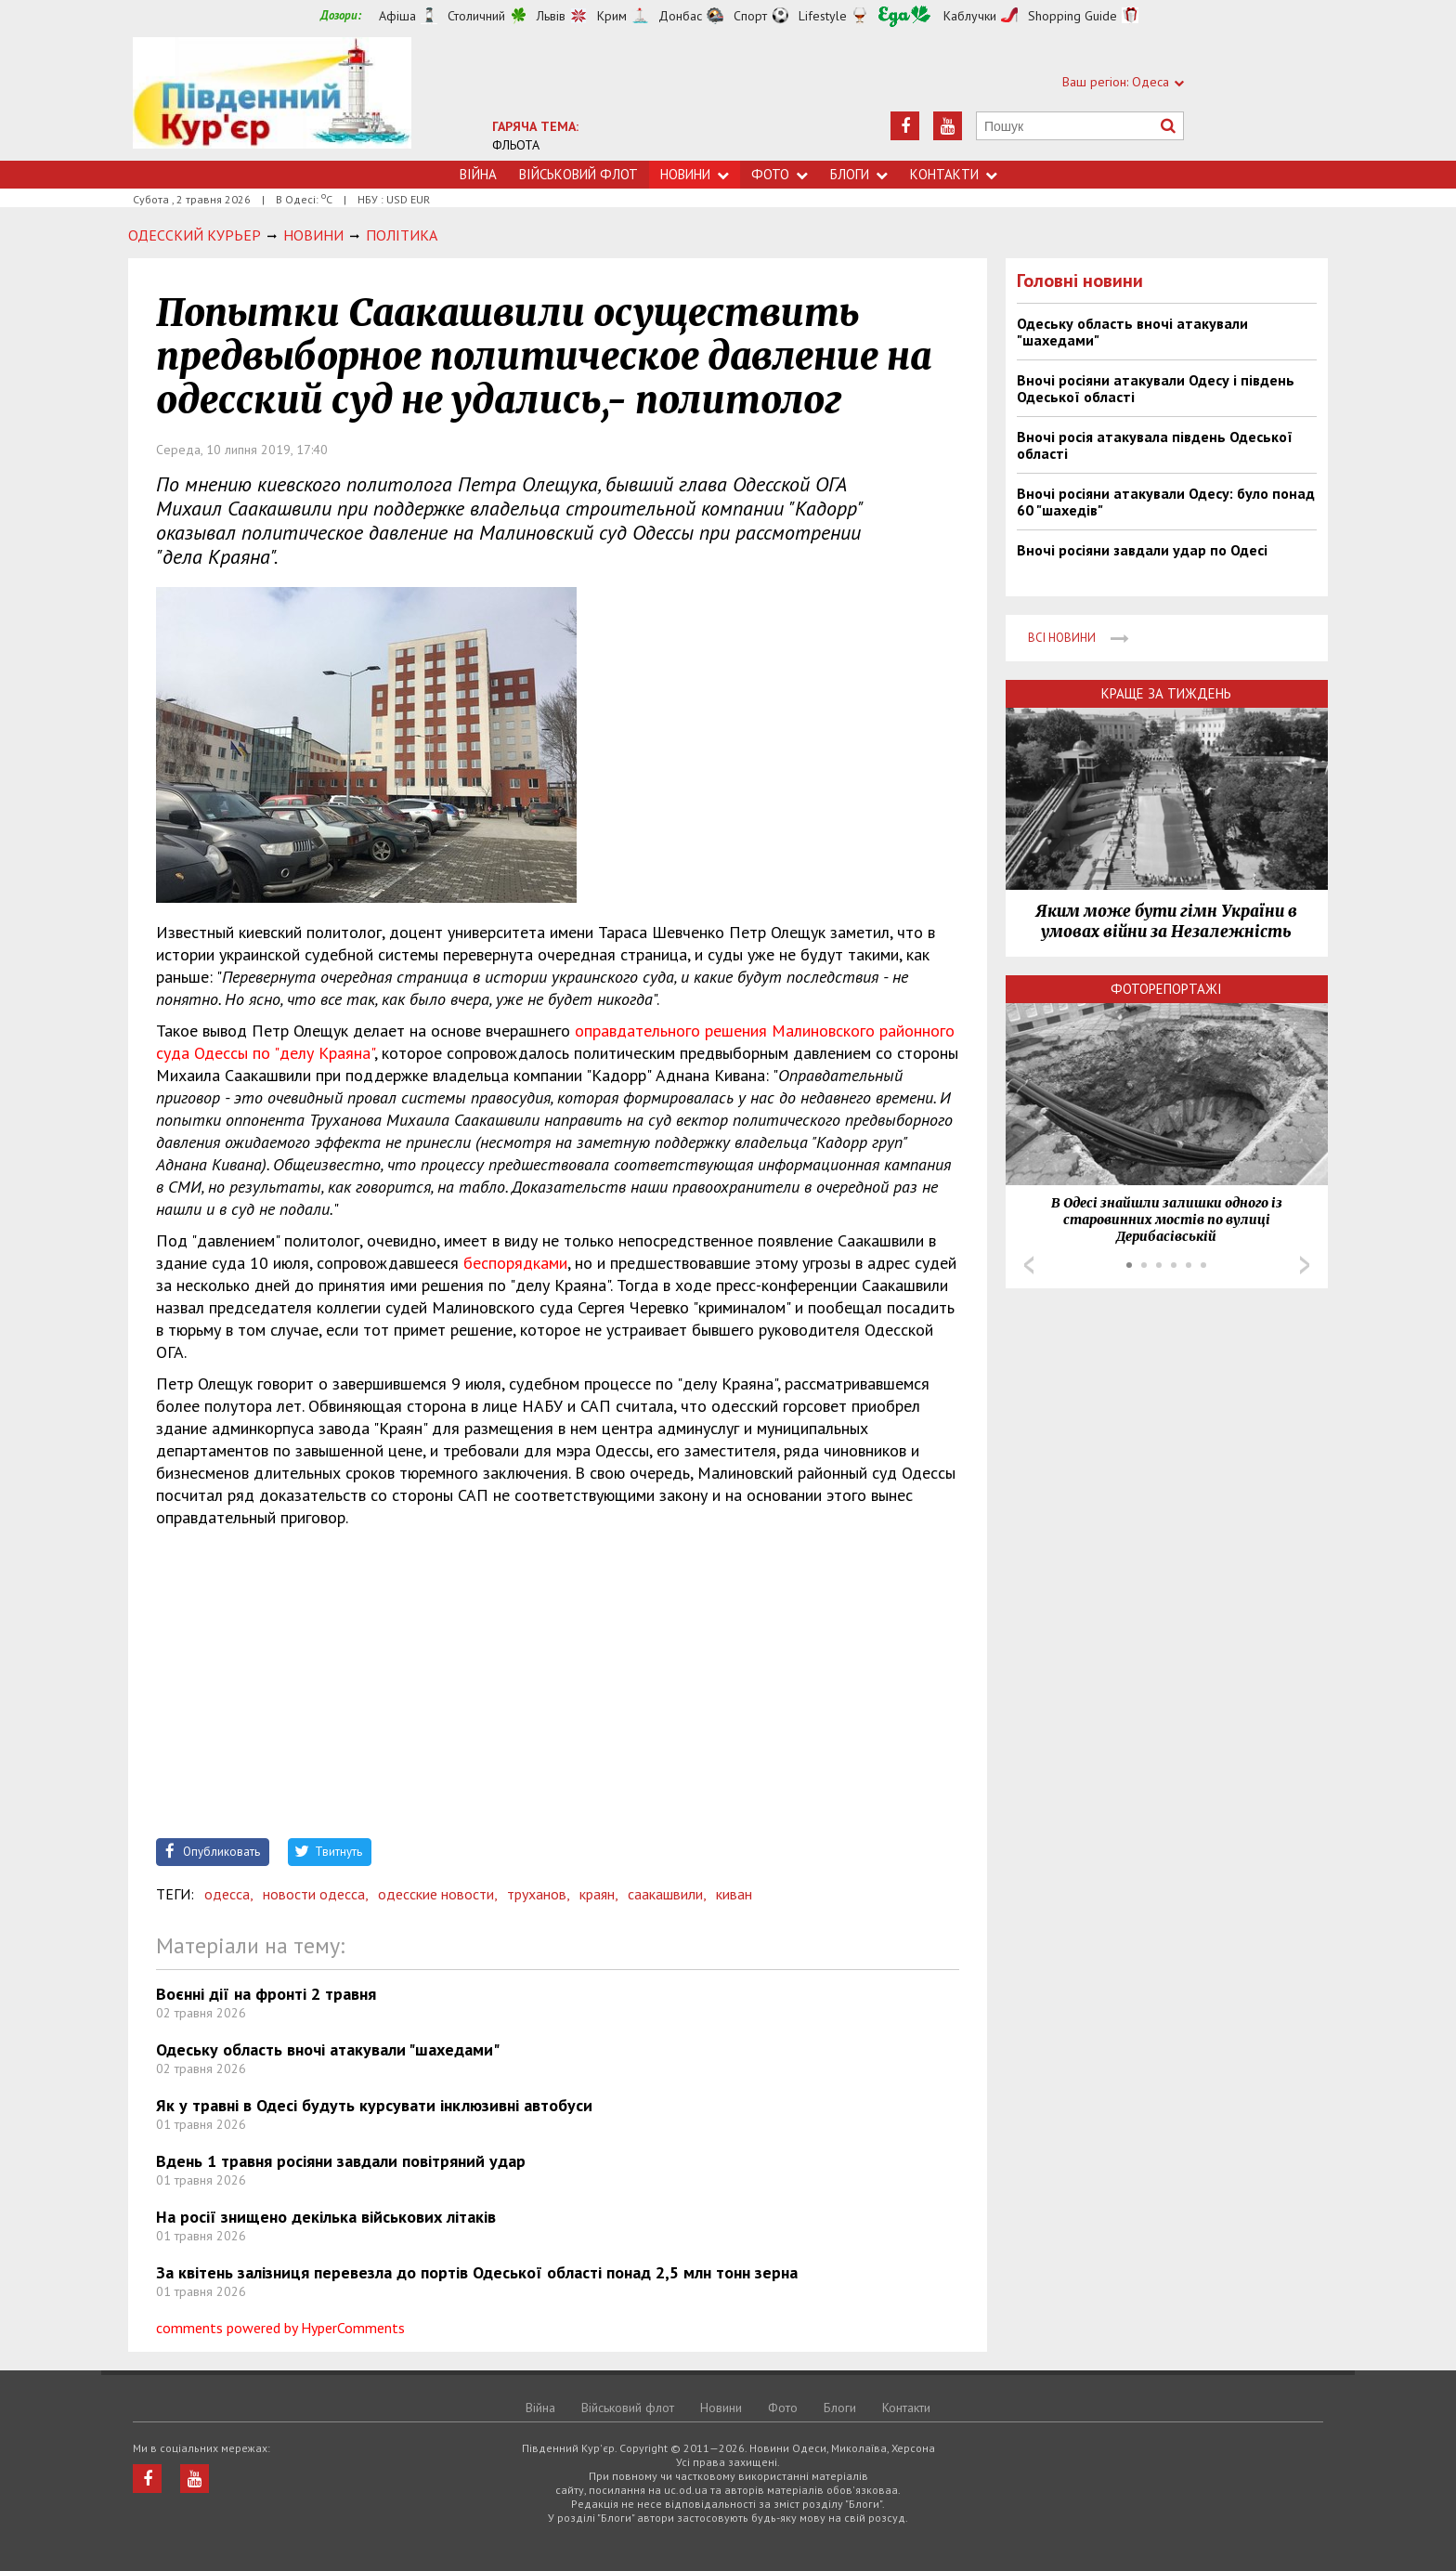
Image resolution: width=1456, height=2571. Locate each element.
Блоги (859, 174)
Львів (551, 15)
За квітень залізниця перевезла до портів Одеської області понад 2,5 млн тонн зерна (477, 2272)
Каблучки (969, 15)
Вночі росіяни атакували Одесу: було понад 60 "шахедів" (1166, 501)
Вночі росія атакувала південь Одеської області (1155, 445)
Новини (694, 174)
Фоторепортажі (1166, 989)
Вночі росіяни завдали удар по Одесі (1142, 550)
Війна (478, 174)
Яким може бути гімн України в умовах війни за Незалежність (1166, 921)
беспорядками (515, 1262)
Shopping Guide (1072, 15)
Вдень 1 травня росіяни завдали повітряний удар (341, 2161)
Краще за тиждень (1166, 693)
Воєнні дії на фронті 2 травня (266, 1993)
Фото (779, 174)
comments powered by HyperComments (280, 2327)
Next (1304, 1265)
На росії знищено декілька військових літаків (326, 2216)
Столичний (476, 15)
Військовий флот (578, 174)
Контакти (953, 174)
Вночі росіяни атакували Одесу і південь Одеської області (1155, 388)
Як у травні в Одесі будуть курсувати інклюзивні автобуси (374, 2105)
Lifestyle (823, 15)
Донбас (680, 15)
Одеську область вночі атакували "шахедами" (328, 2049)
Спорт (750, 15)
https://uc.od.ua (272, 99)
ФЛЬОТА (516, 145)
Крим (612, 15)
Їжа (904, 16)
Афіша (397, 15)
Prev (1029, 1265)
